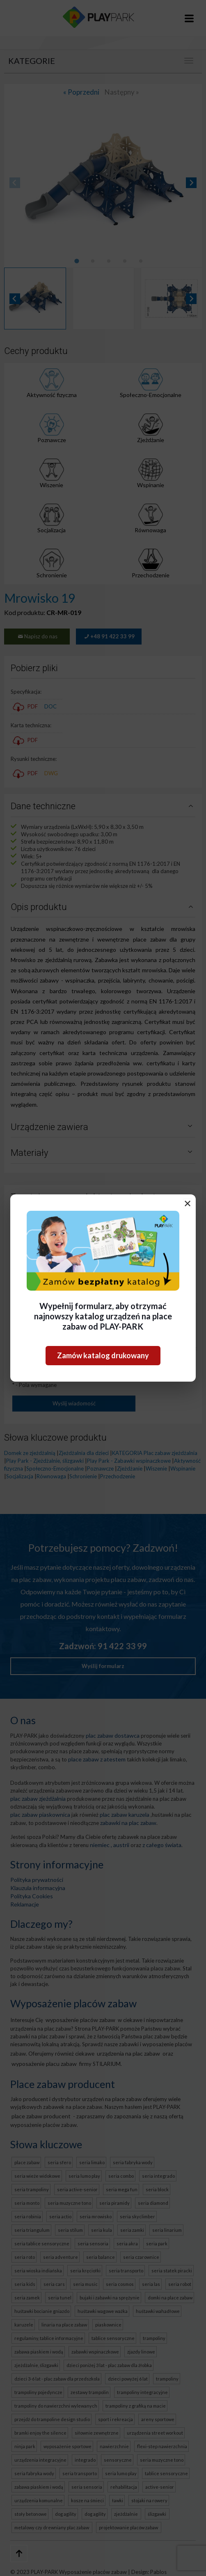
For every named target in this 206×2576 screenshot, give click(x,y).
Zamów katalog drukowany (103, 1355)
